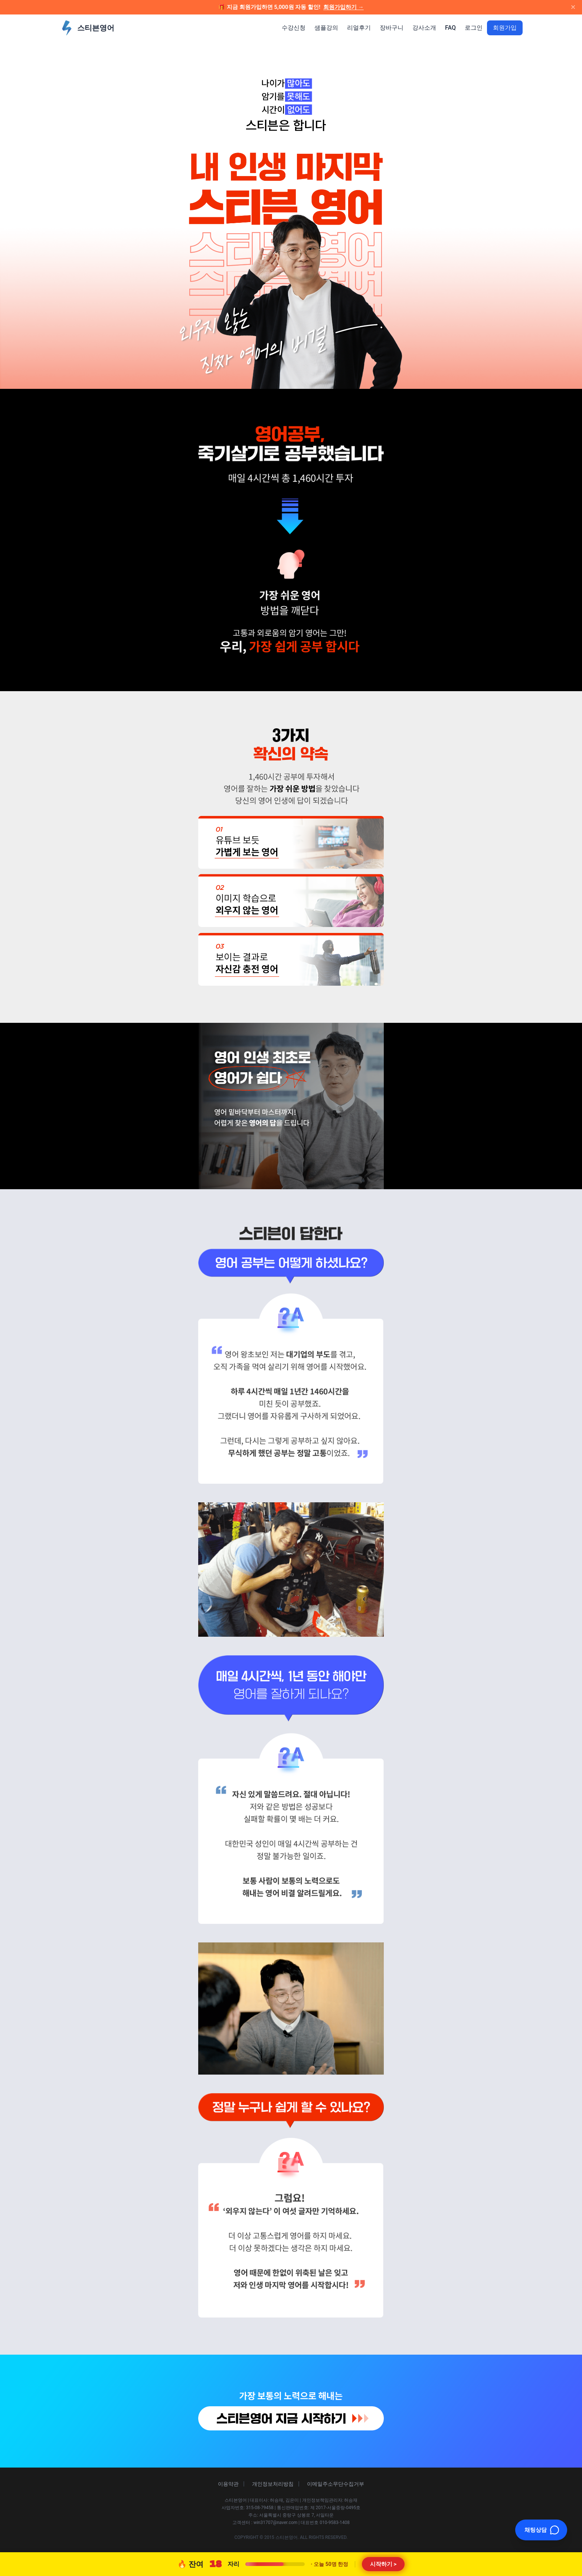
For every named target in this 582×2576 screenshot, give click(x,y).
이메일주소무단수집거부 (335, 2484)
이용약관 (228, 2484)
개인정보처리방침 (273, 2484)
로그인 (474, 27)
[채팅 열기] (541, 2530)
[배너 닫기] (573, 7)
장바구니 (391, 27)
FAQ (450, 27)
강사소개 (424, 27)
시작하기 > (383, 2564)
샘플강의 (326, 27)
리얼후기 (359, 27)
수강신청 (293, 27)
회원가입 (505, 27)
